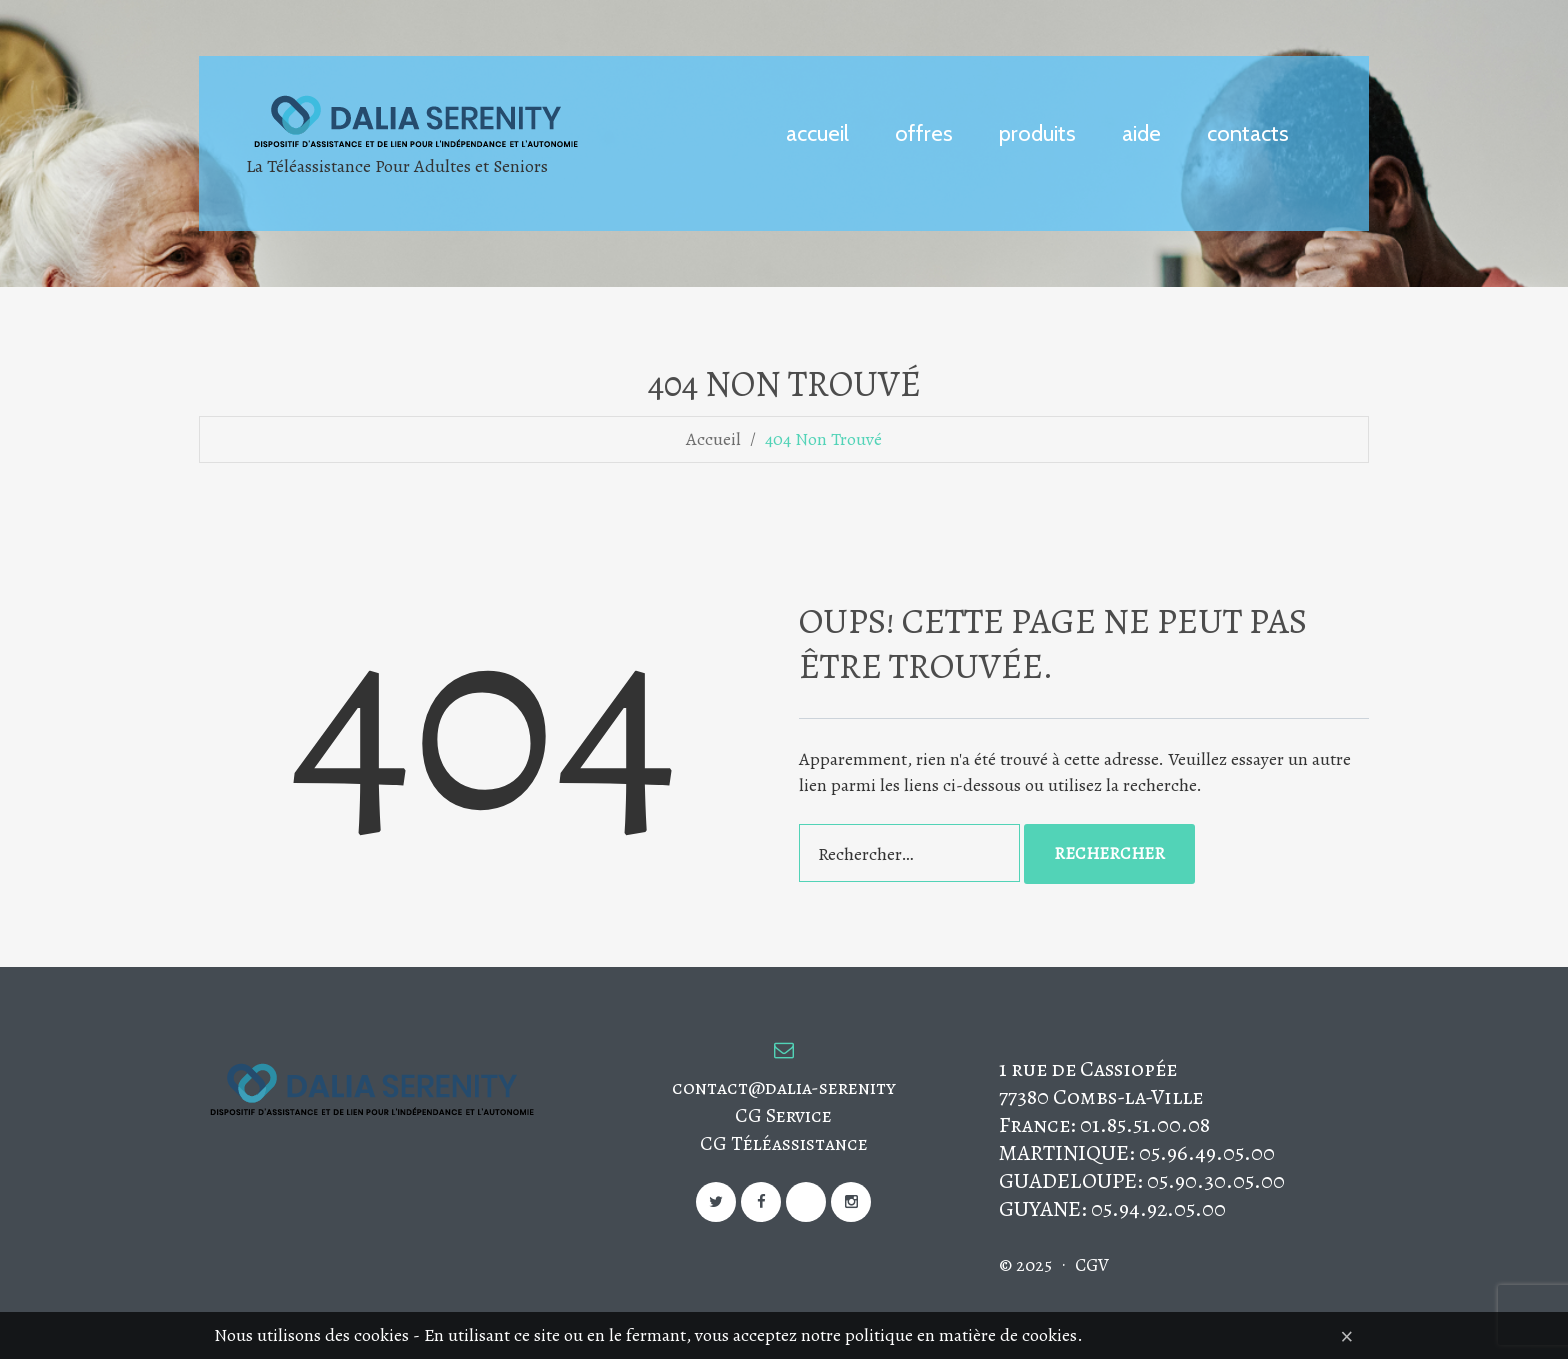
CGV (1092, 1265)
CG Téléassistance (784, 1143)
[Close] (1347, 1335)
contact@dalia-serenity (784, 1087)
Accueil (713, 439)
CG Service (783, 1115)
